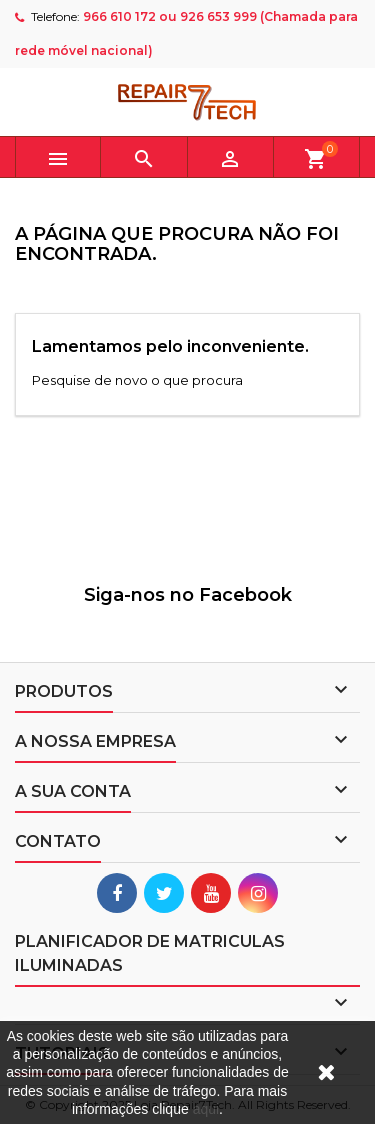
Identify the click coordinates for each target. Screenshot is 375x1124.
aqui (206, 1109)
